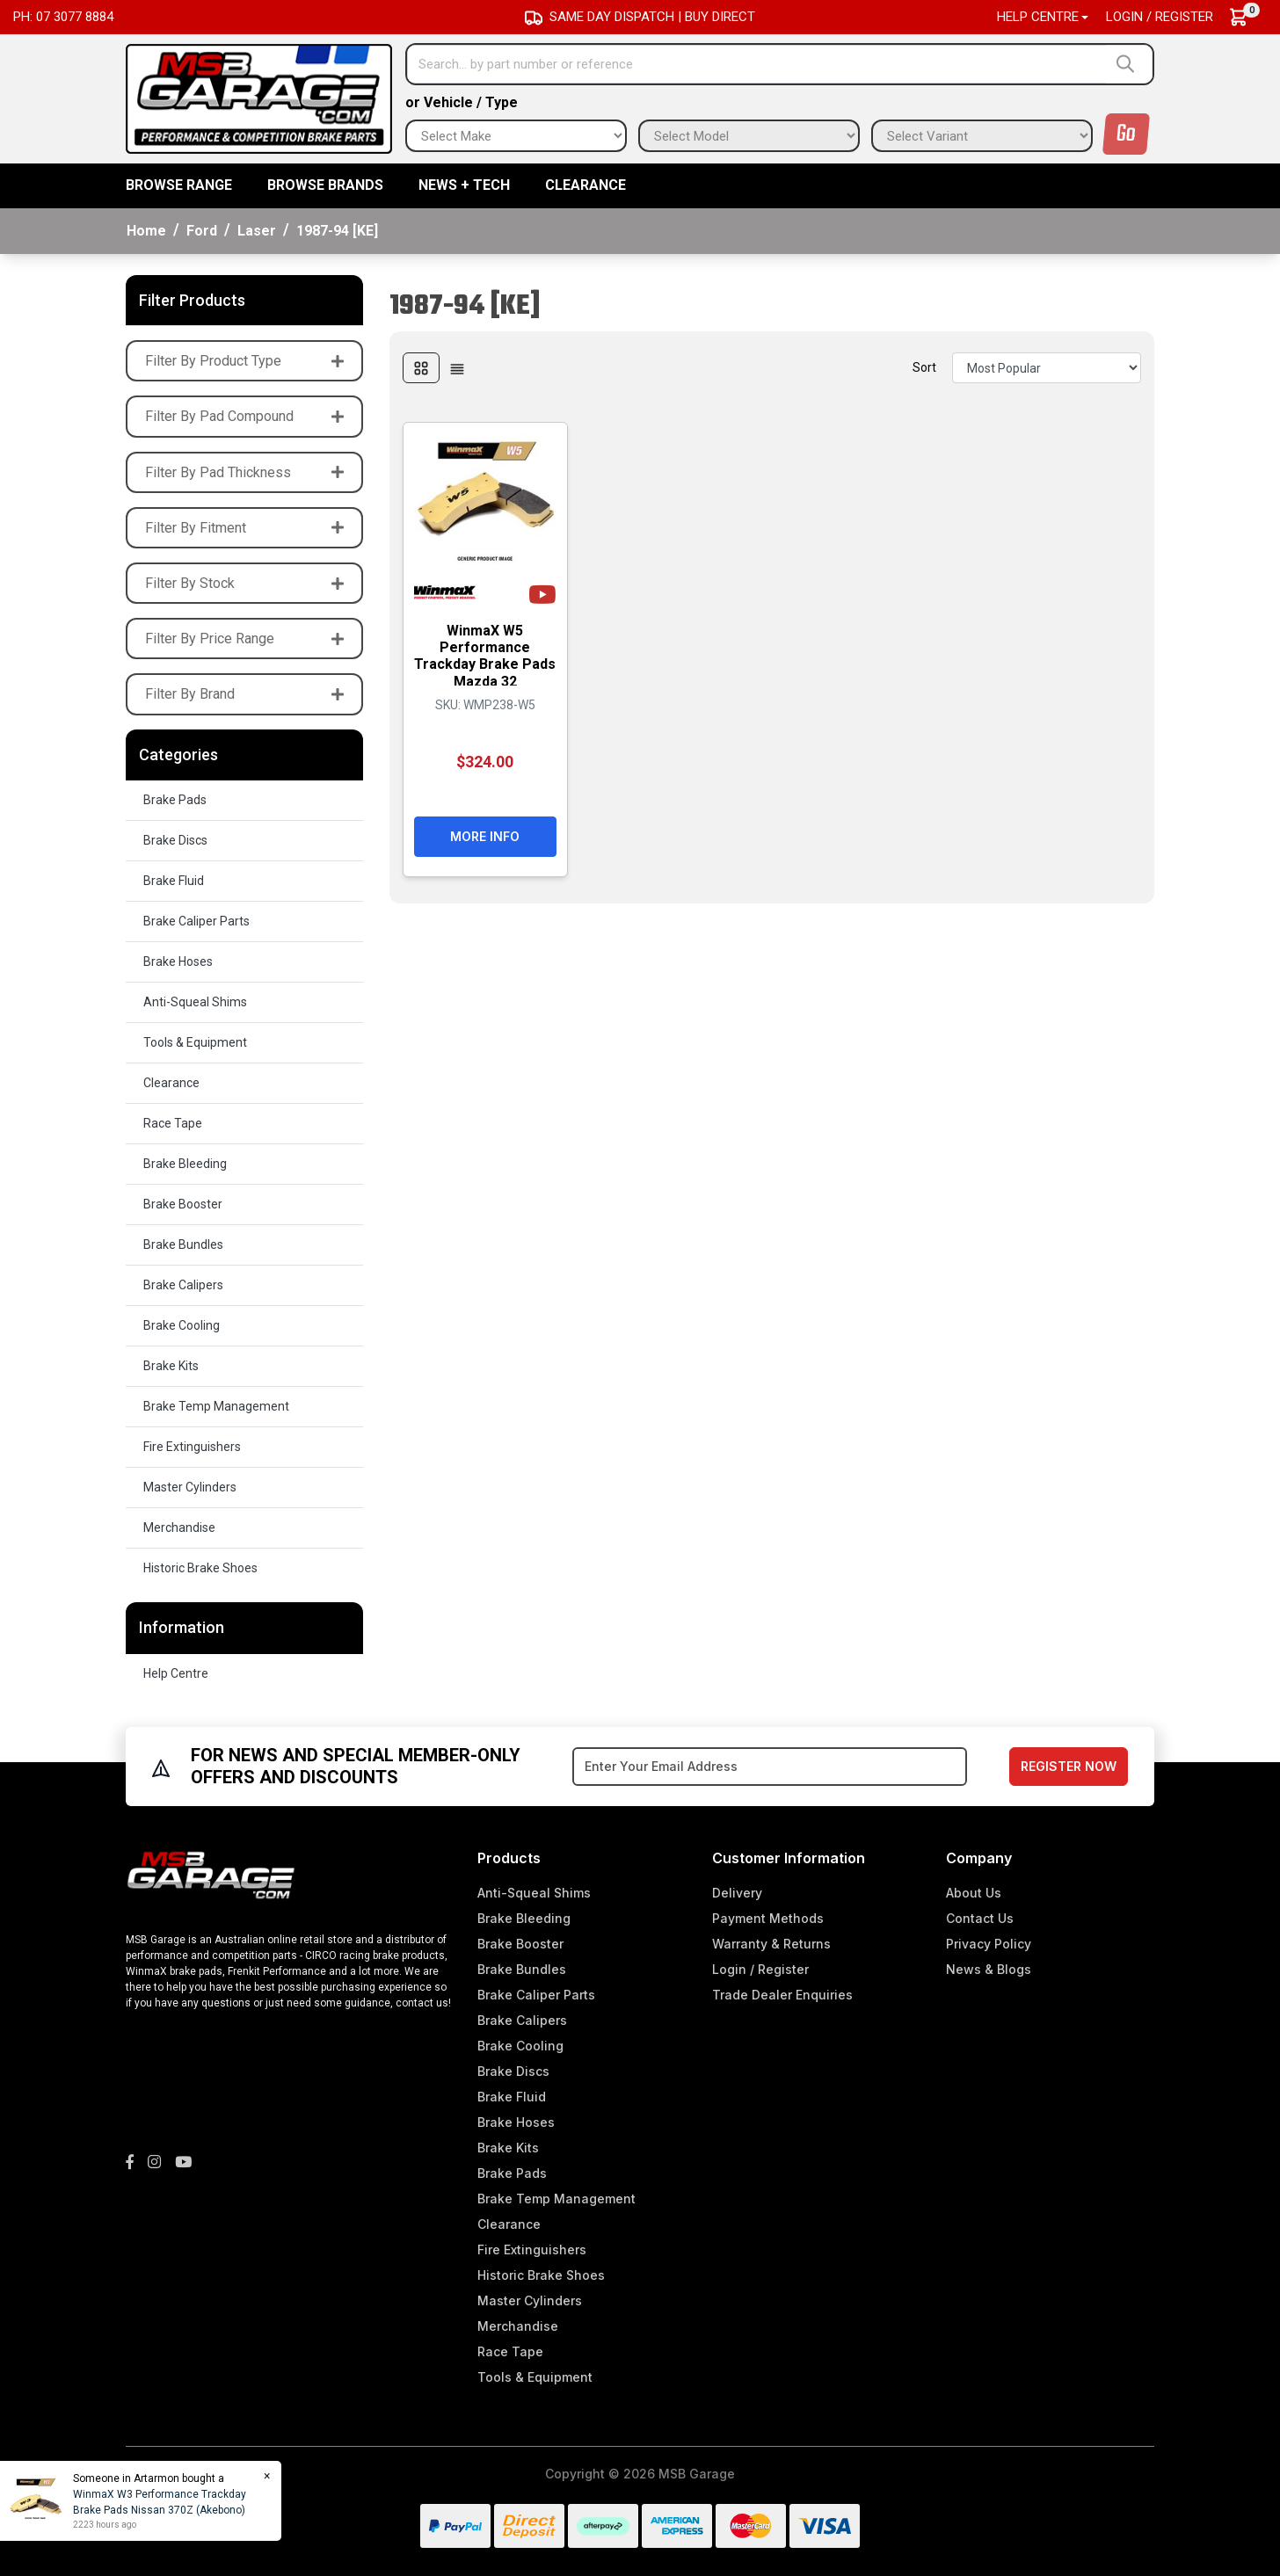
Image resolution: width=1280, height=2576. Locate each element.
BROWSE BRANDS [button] (325, 185)
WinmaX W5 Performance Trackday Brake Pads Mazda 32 (485, 656)
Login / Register (1159, 17)
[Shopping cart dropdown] (1247, 17)
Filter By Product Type (244, 360)
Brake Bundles (183, 1244)
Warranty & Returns (771, 1943)
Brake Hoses (178, 961)
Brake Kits (171, 1366)
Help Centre (175, 1673)
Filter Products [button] (192, 300)
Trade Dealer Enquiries (782, 1994)
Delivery (737, 1892)
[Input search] (757, 64)
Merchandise (179, 1527)
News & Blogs (988, 1969)
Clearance (585, 185)
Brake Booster (182, 1204)
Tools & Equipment (195, 1042)
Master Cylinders (189, 1487)
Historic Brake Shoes (200, 1568)
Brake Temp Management (216, 1406)
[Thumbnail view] (421, 367)
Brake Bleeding (185, 1164)
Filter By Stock (244, 583)
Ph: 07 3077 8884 (63, 17)
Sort (924, 367)
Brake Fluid (173, 881)
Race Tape (172, 1123)
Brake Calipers (183, 1285)
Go (1126, 134)
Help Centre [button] (1038, 17)
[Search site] (1129, 64)
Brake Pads (175, 800)
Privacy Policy (988, 1943)
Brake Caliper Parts (196, 921)
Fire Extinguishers (192, 1447)
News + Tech (464, 185)
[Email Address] (769, 1766)
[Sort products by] (1046, 367)
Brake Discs (175, 840)
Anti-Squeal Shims (195, 1002)
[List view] (457, 367)
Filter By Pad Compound (244, 416)
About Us (973, 1892)
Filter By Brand (244, 694)
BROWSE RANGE (179, 185)
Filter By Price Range (244, 638)
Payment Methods (768, 1918)
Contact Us (980, 1918)
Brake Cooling (181, 1325)
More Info (485, 836)
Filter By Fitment (244, 527)
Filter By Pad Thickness (244, 472)
